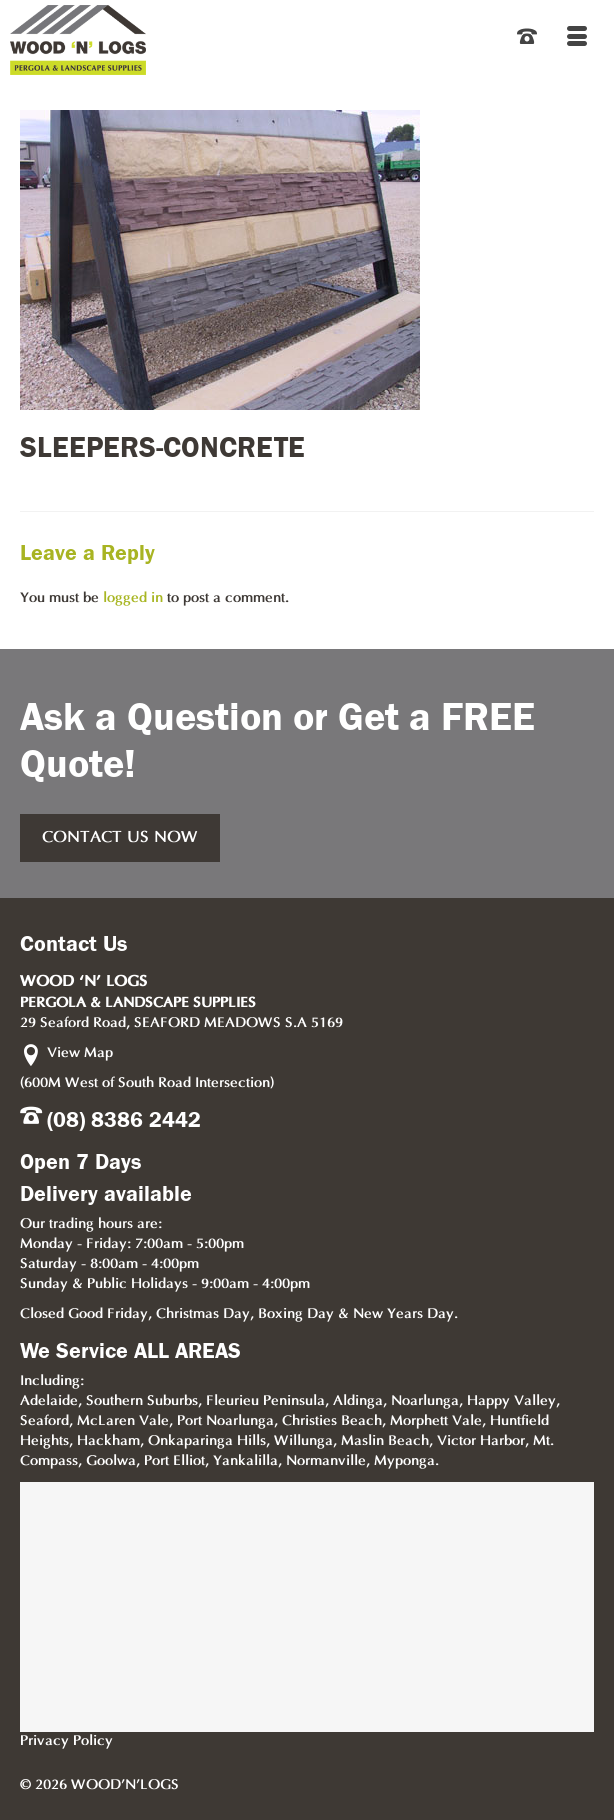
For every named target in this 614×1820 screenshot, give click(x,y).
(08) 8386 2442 (124, 1120)
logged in (133, 598)
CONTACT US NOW (120, 838)
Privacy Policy (66, 1741)
